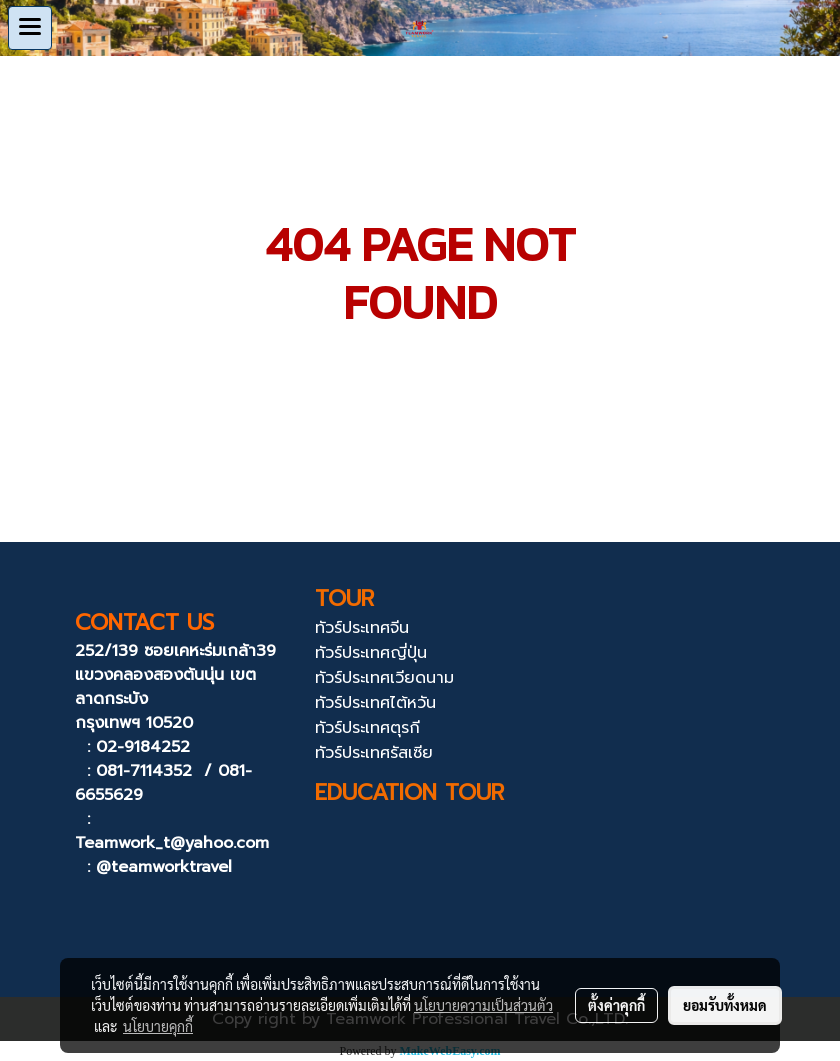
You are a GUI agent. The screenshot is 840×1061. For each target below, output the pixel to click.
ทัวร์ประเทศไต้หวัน (375, 703)
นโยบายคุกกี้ (158, 1026)
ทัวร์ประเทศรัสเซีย (374, 753)
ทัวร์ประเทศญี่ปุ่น (371, 653)
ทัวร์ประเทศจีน (362, 628)
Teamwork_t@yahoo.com (172, 843)
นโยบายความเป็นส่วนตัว (483, 1005)
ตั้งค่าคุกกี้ (616, 1005)
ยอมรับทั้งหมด (725, 1005)
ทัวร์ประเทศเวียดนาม (384, 678)
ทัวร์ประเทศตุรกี (367, 728)
